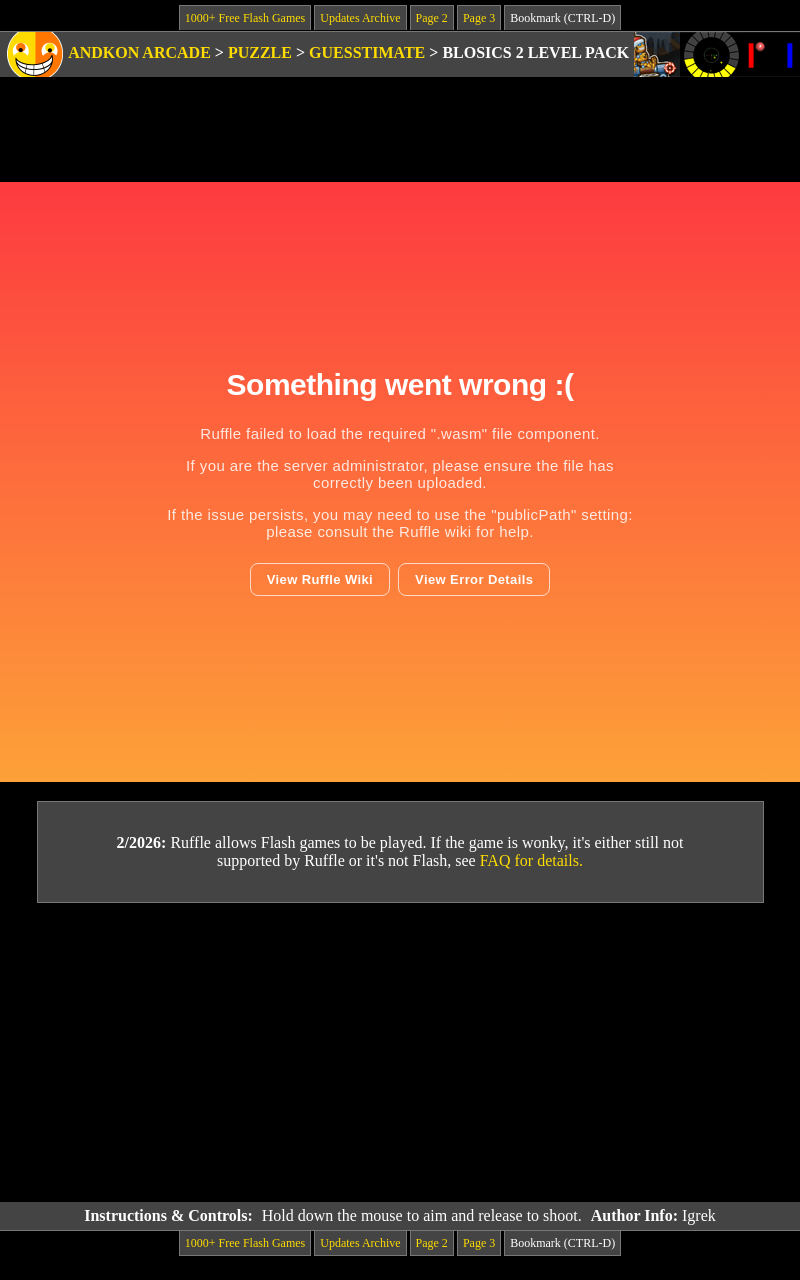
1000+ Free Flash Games (245, 18)
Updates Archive (360, 18)
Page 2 (432, 18)
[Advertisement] (400, 1053)
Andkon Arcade (139, 52)
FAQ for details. (531, 860)
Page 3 (479, 18)
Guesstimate (367, 52)
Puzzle (260, 52)
